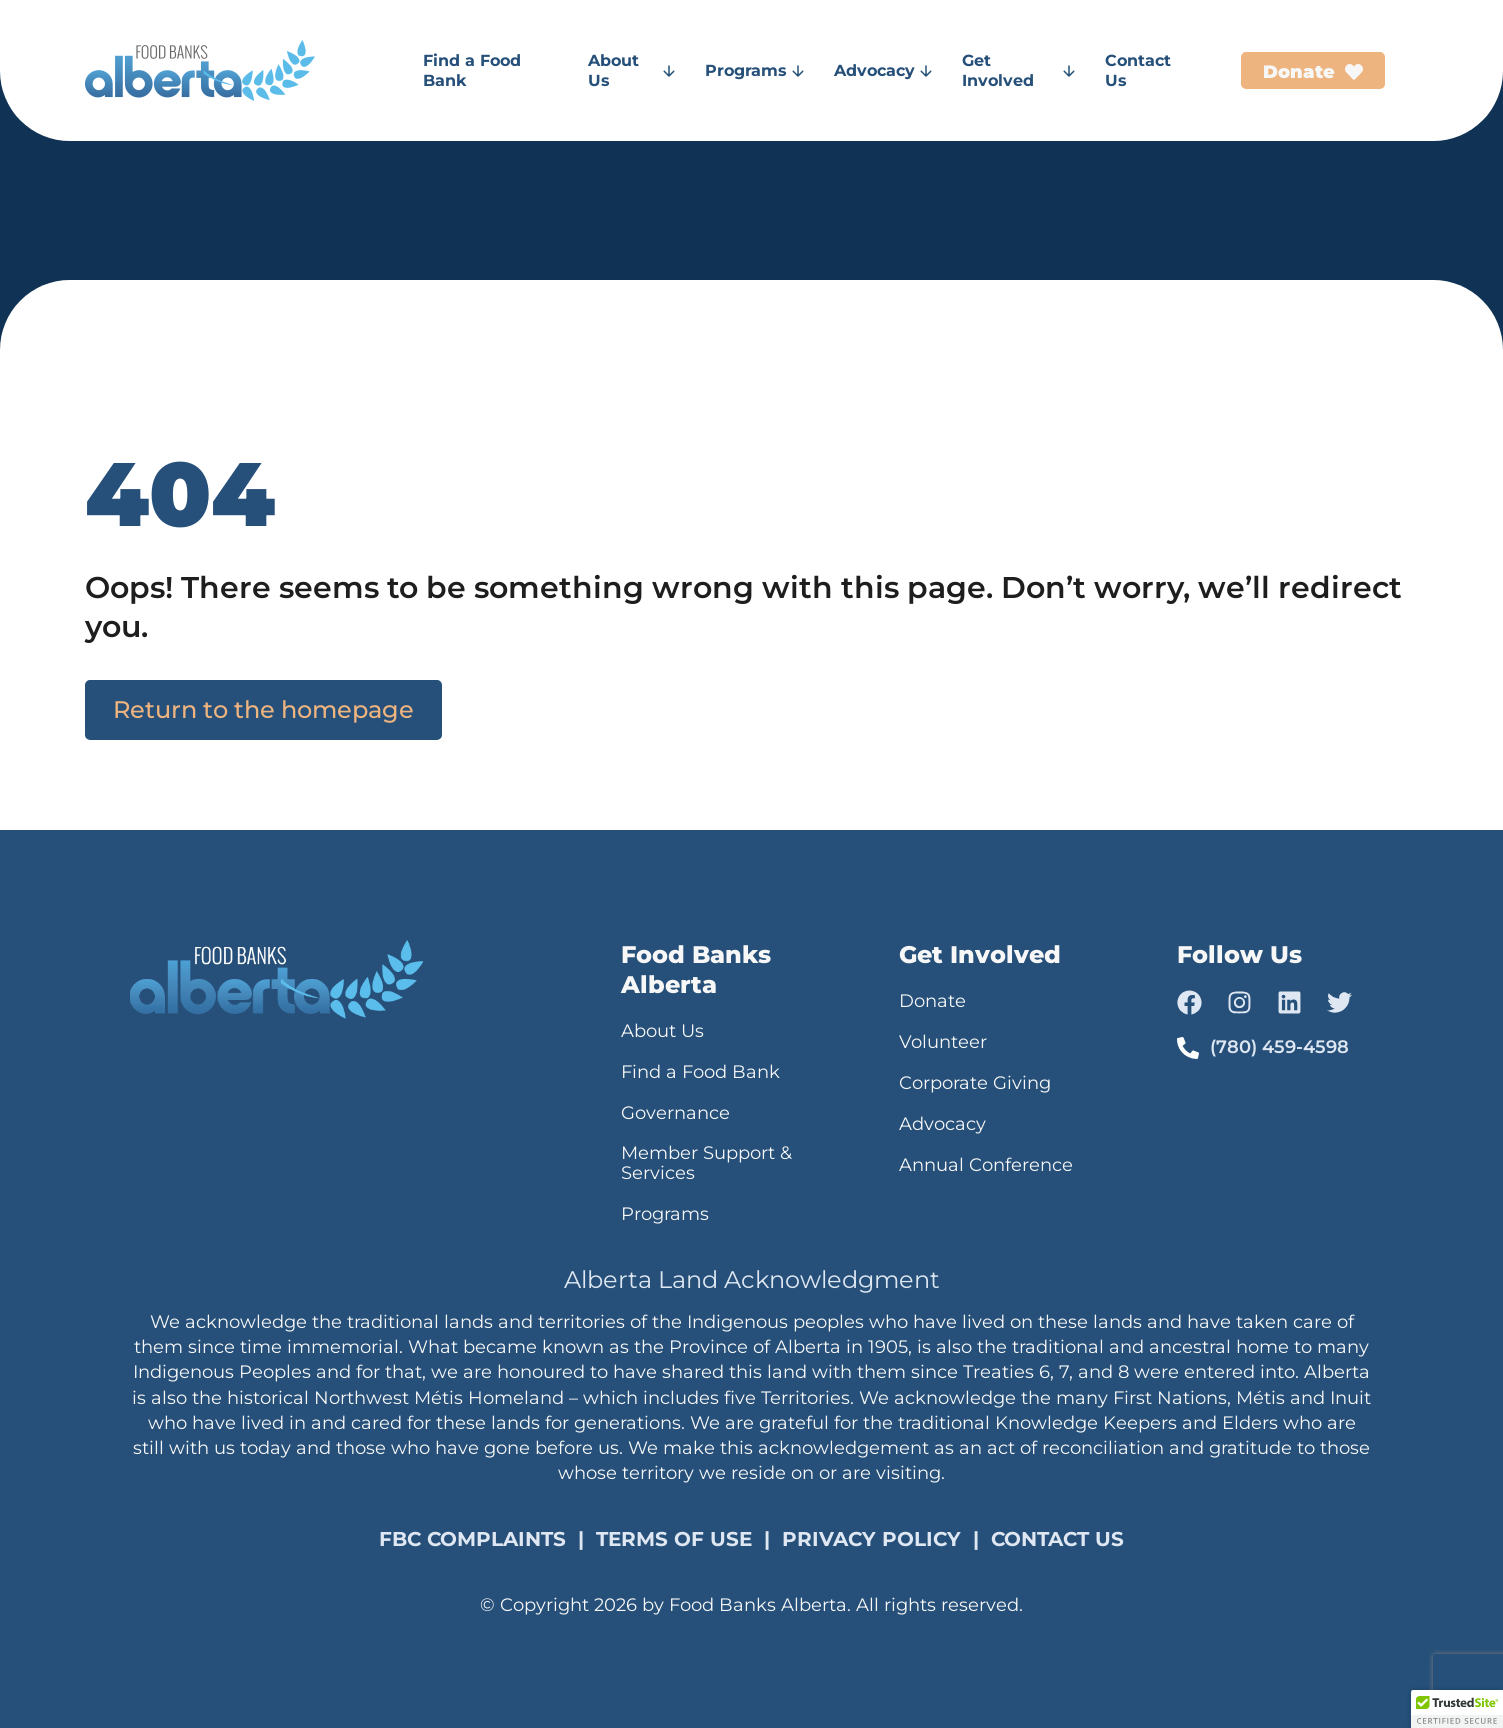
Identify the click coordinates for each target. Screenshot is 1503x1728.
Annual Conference (986, 1165)
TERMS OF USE (674, 1539)
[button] (1457, 1709)
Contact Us (1138, 70)
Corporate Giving (975, 1083)
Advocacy (883, 70)
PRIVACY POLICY (871, 1539)
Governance (675, 1113)
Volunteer (943, 1042)
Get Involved (1018, 70)
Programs (754, 70)
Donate (932, 1001)
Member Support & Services (706, 1163)
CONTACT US (1057, 1539)
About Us (631, 70)
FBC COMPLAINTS (472, 1539)
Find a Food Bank (472, 70)
